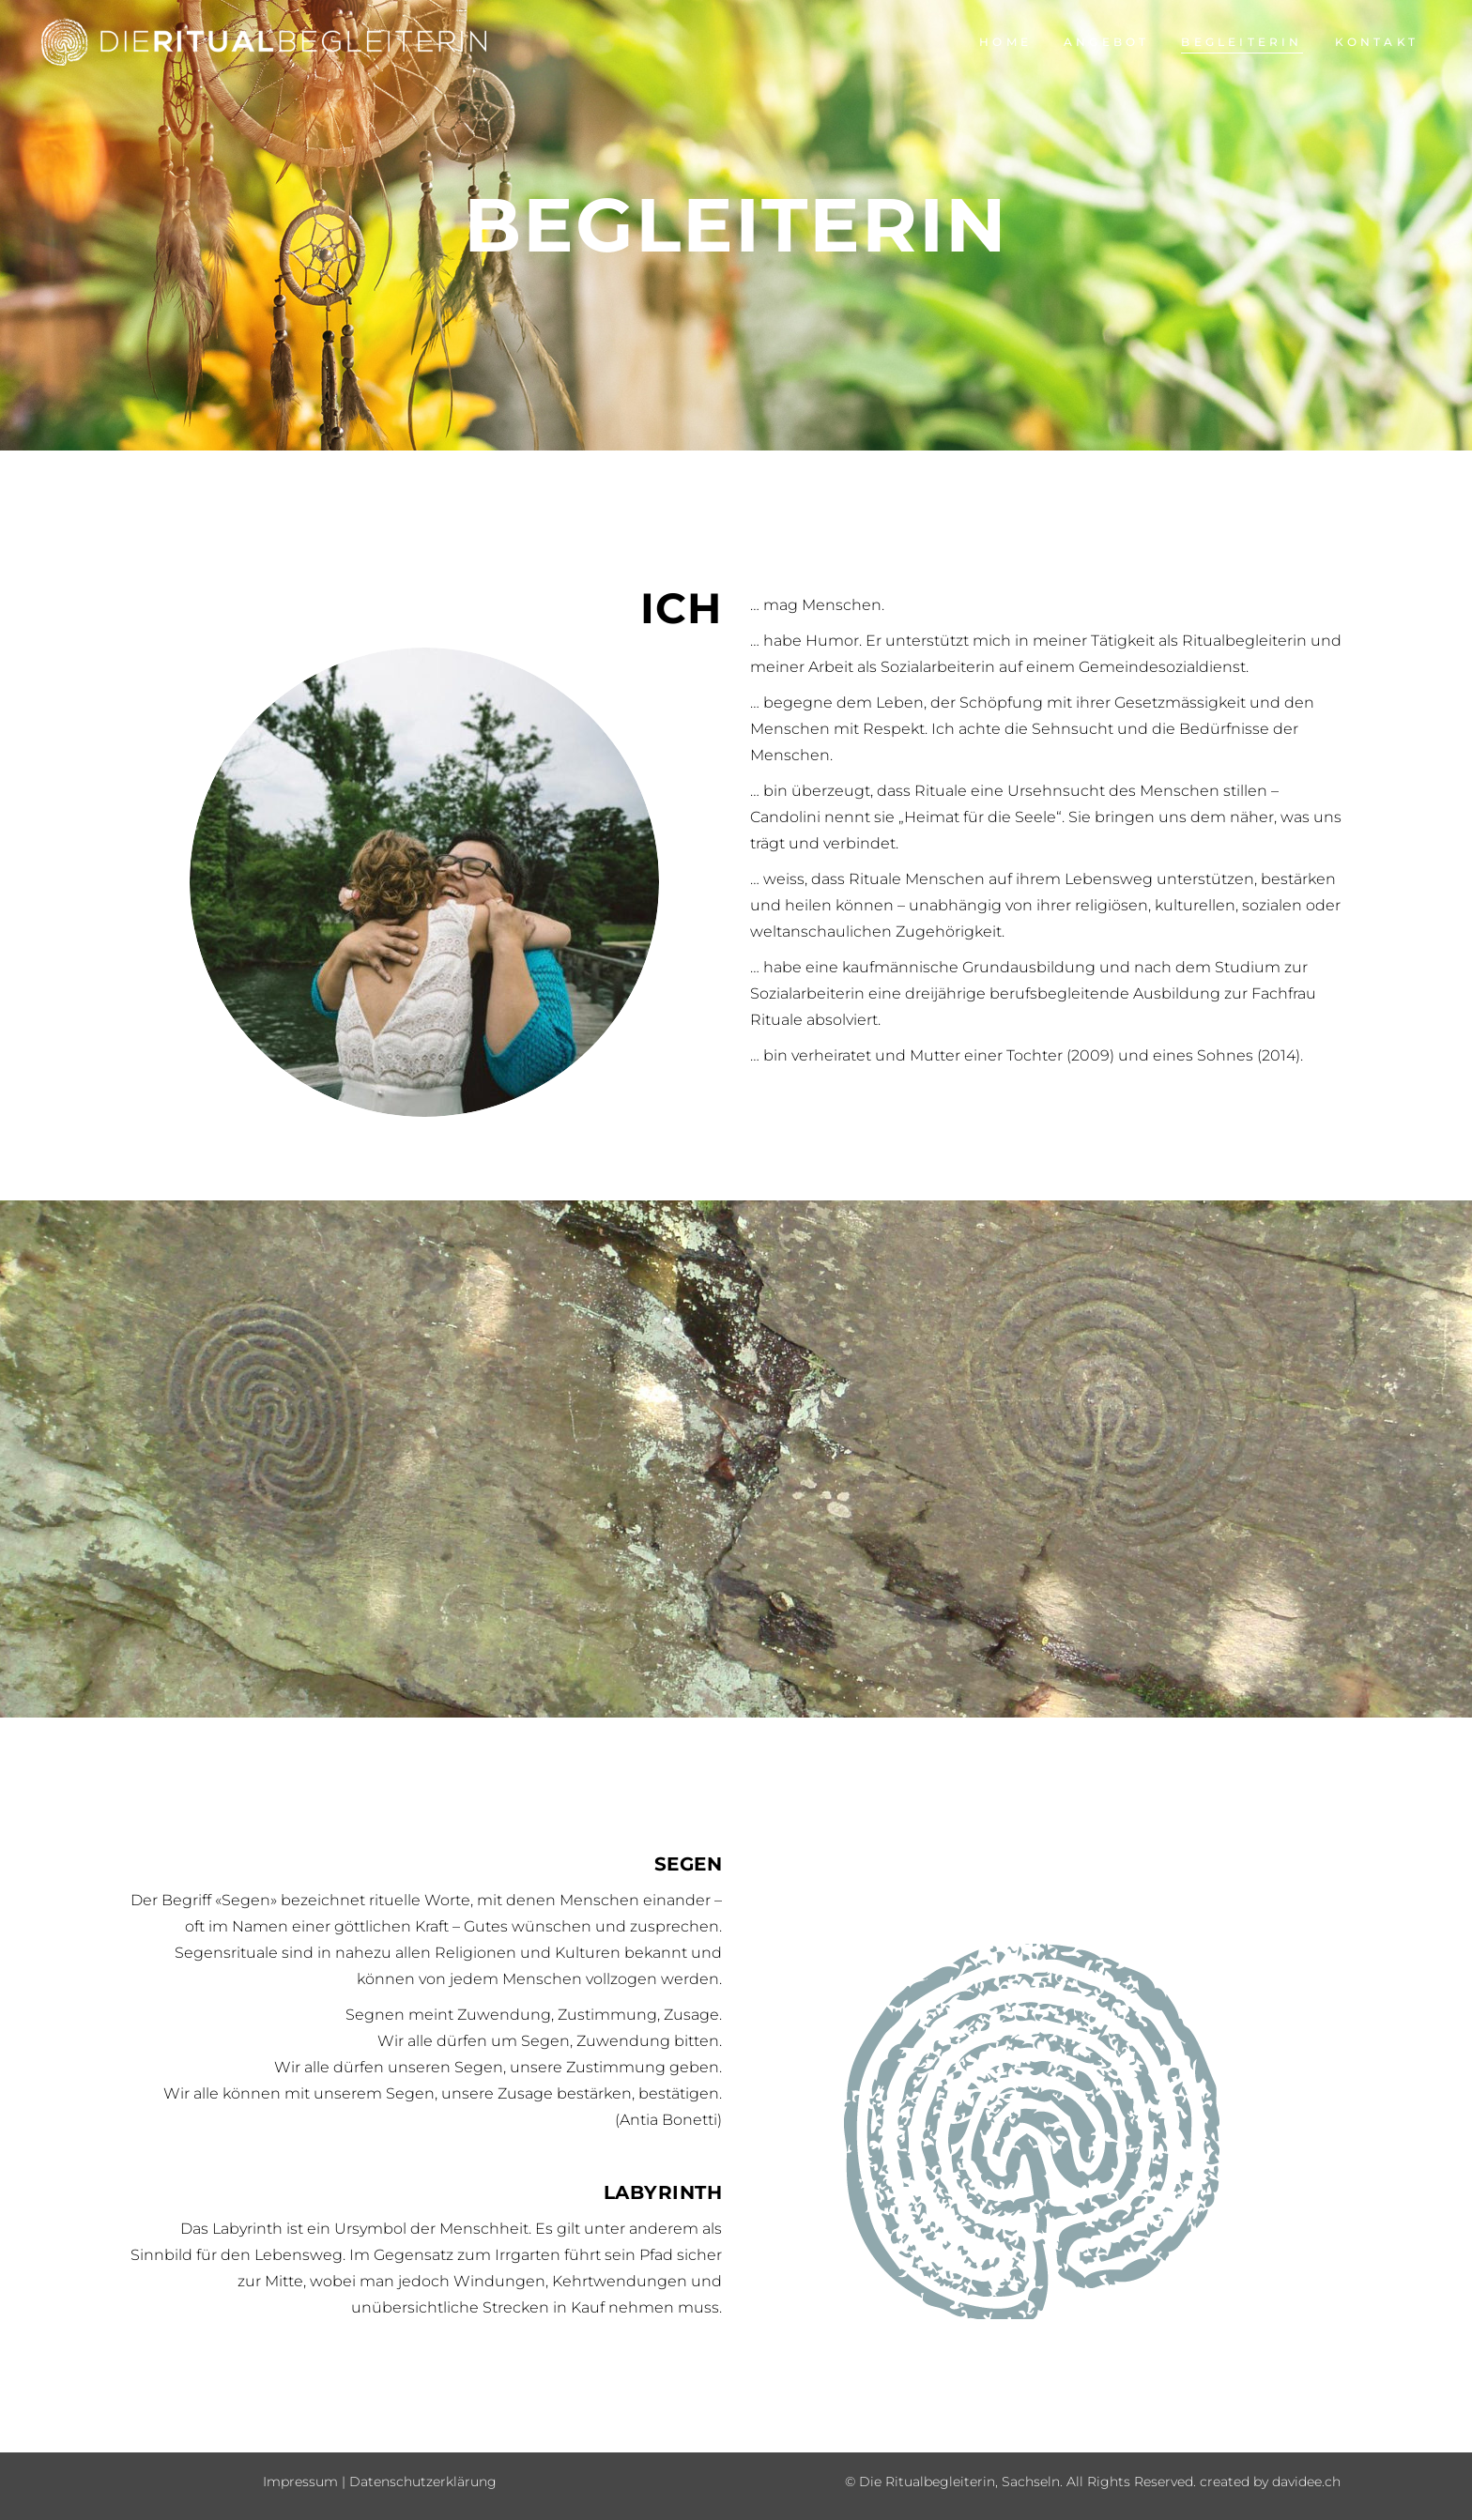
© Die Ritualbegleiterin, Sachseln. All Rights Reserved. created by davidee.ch (1093, 2481)
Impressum (300, 2481)
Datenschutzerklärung (423, 2481)
